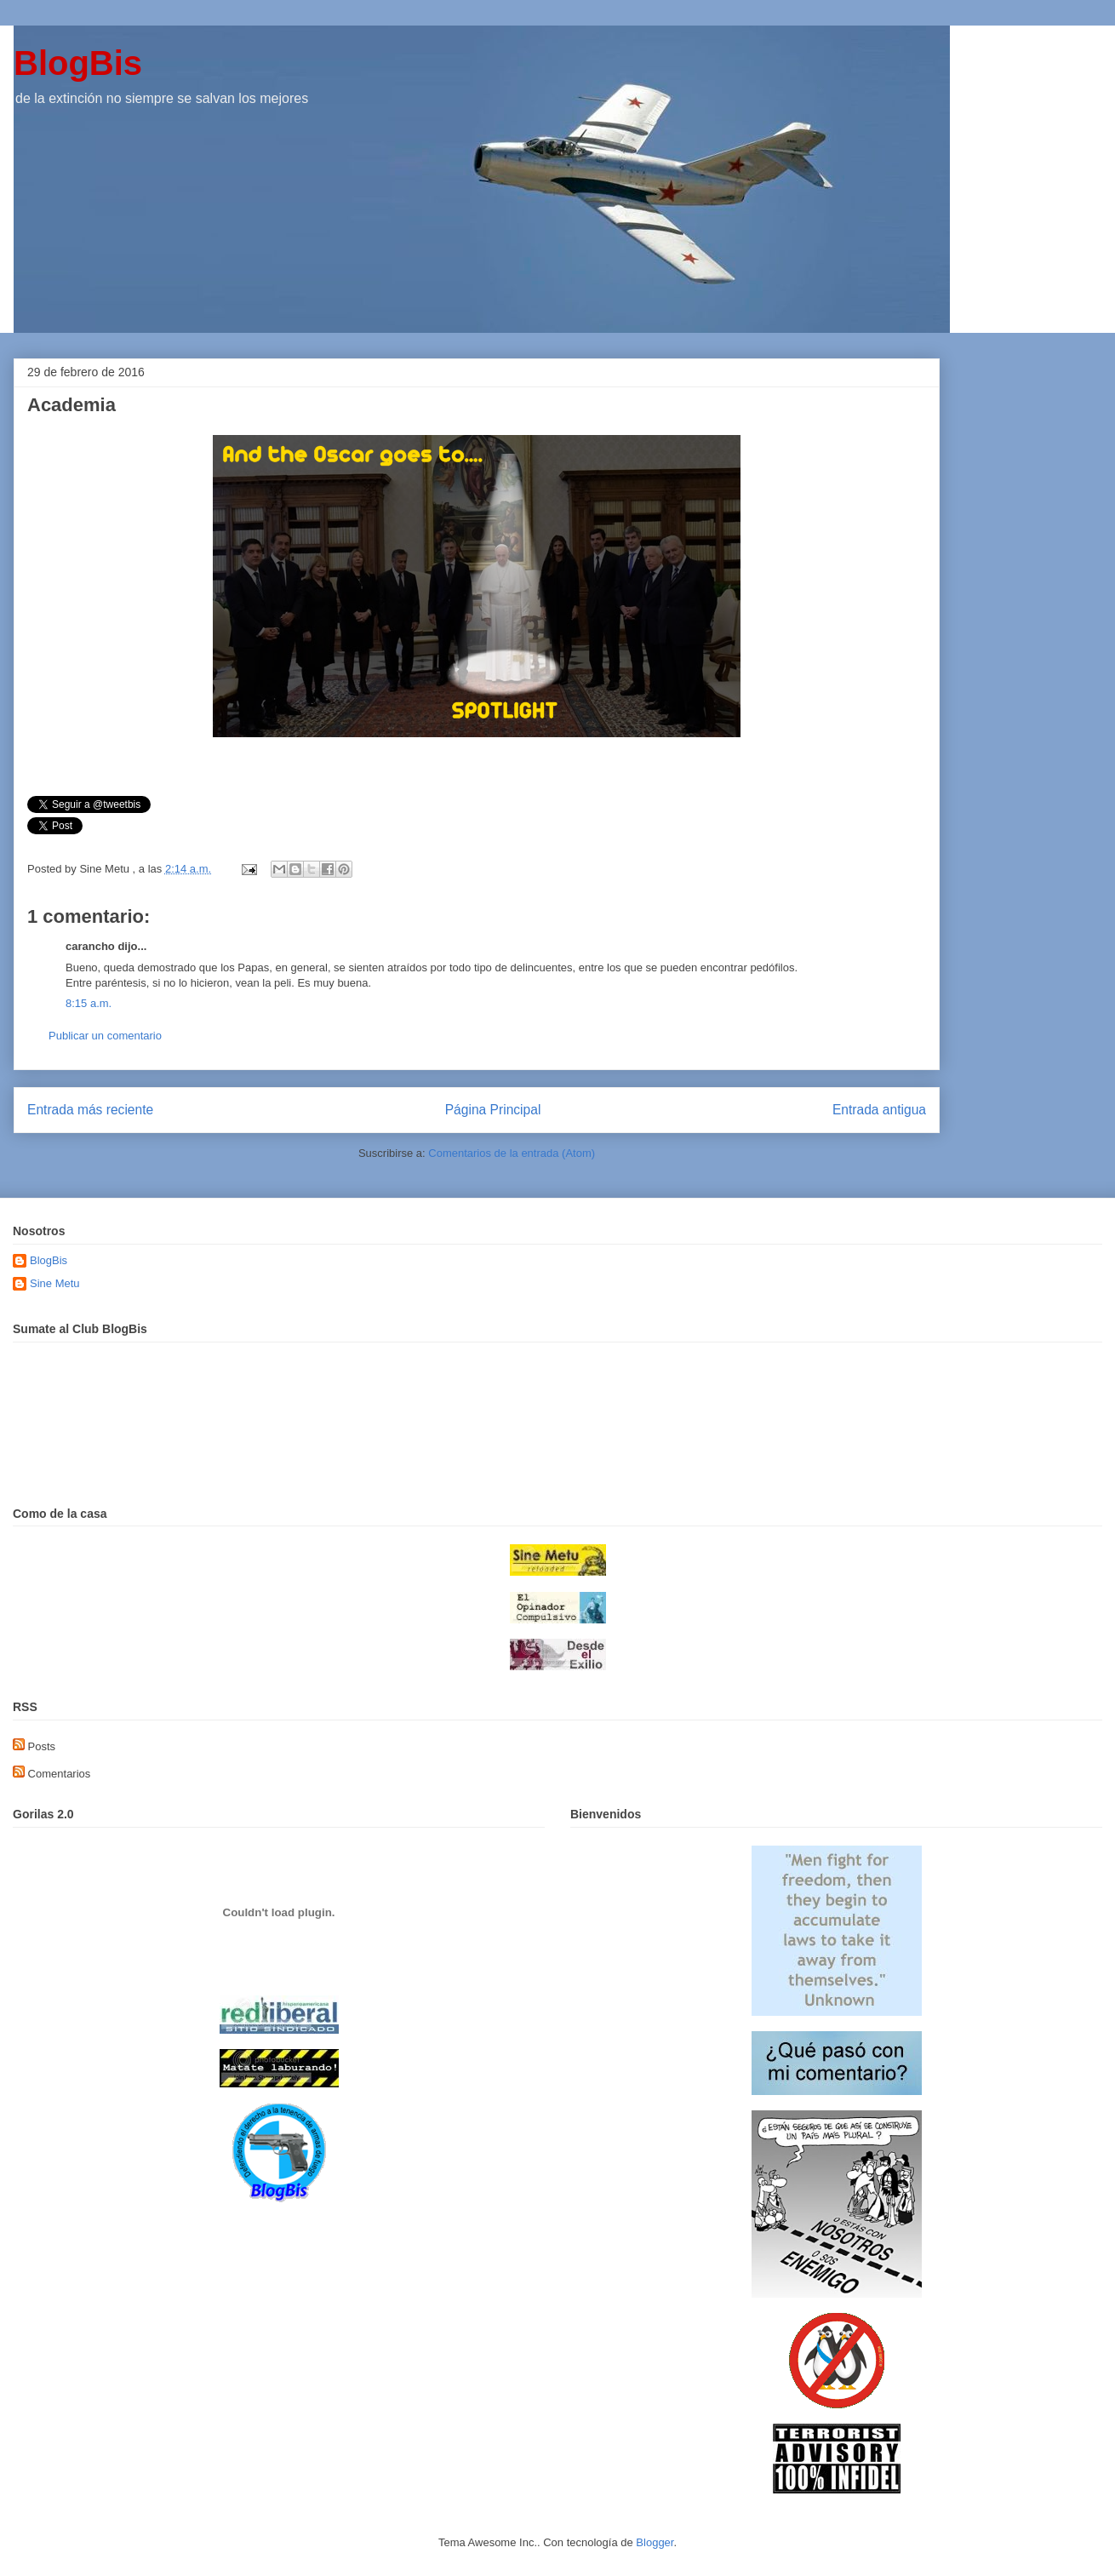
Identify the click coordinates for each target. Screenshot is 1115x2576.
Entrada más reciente (90, 1109)
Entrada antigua (879, 1109)
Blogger (654, 2542)
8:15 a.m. (89, 1003)
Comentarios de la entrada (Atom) (511, 1153)
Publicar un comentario (105, 1035)
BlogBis (78, 63)
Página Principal (493, 1109)
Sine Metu (55, 1283)
